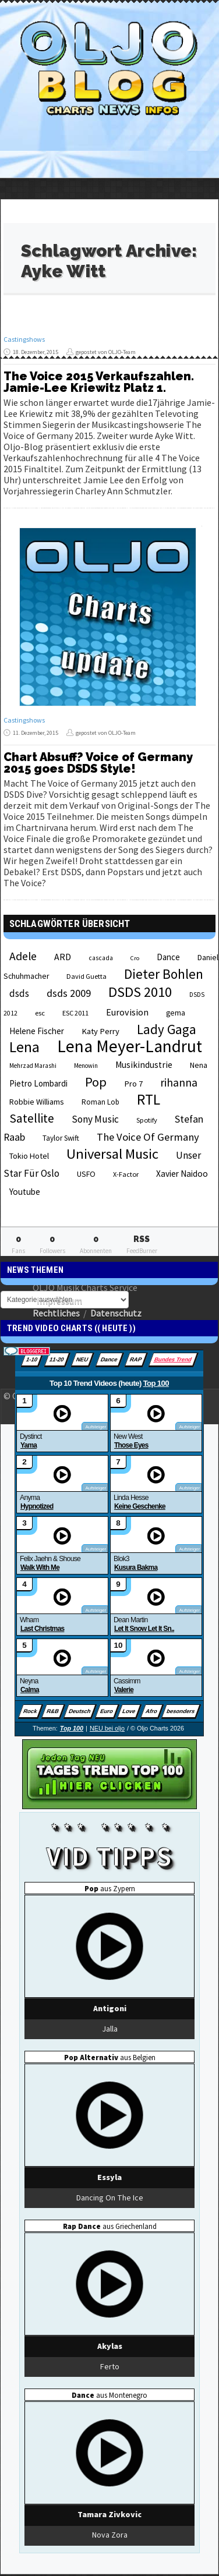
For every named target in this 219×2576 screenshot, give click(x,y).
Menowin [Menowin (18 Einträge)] (86, 1065)
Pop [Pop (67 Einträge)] (96, 1082)
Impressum (59, 1300)
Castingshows (24, 339)
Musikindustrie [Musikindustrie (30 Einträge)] (143, 1064)
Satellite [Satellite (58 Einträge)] (31, 1118)
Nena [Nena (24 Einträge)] (198, 1065)
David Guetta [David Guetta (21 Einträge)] (86, 976)
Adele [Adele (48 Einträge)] (23, 956)
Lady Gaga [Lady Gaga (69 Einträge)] (166, 1029)
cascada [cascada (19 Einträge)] (101, 958)
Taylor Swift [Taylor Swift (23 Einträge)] (61, 1138)
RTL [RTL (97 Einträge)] (148, 1099)
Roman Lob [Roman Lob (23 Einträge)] (100, 1102)
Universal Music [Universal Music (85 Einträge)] (112, 1154)
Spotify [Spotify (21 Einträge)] (146, 1120)
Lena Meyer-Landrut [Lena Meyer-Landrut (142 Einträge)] (129, 1046)
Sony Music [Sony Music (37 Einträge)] (95, 1119)
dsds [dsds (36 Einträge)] (19, 993)
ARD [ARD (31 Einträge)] (62, 957)
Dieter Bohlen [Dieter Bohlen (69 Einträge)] (163, 973)
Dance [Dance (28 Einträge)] (168, 957)
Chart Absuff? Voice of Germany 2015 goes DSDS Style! (98, 763)
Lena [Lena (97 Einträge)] (24, 1047)
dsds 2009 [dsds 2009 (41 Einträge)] (69, 993)
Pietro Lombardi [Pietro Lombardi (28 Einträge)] (38, 1083)
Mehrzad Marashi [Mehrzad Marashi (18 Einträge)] (32, 1065)
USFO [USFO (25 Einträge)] (86, 1174)
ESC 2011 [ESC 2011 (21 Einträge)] (75, 1013)
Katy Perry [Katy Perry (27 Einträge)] (100, 1031)
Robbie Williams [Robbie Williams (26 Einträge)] (36, 1101)
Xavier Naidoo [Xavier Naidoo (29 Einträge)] (182, 1173)
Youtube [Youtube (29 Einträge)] (24, 1191)
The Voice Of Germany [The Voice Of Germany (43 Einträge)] (148, 1137)
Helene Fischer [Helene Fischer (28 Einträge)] (36, 1030)
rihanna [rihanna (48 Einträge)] (178, 1082)
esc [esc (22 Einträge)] (40, 1012)
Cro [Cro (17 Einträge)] (134, 958)
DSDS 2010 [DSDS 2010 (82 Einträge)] (140, 992)
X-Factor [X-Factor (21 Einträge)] (126, 1174)
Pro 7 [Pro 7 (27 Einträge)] (133, 1083)
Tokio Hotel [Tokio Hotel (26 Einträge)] (29, 1156)
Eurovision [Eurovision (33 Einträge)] (127, 1012)
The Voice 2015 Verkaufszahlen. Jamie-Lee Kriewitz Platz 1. (98, 382)
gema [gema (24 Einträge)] (175, 1013)
